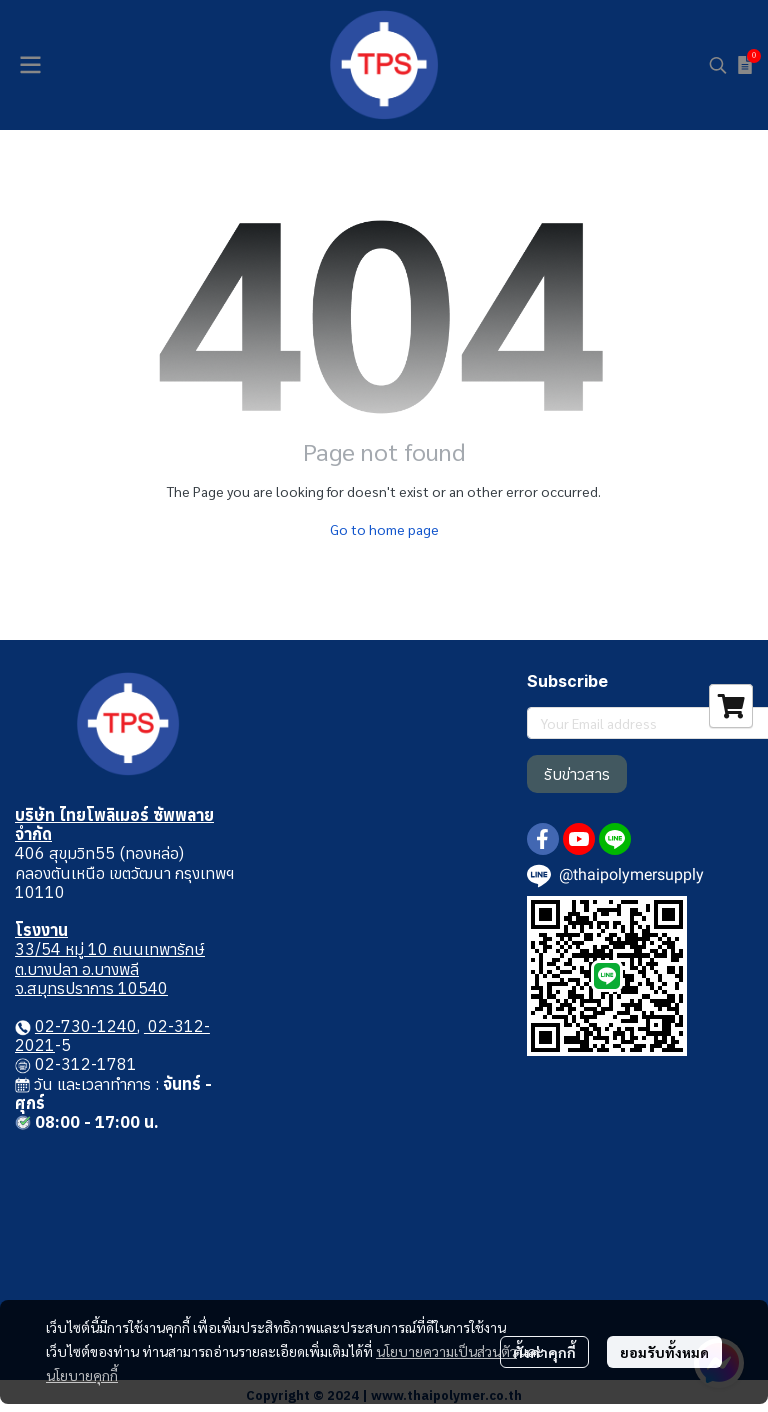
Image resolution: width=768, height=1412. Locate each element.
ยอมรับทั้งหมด (664, 1352)
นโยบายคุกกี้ (82, 1375)
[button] (718, 65)
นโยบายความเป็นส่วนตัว (446, 1351)
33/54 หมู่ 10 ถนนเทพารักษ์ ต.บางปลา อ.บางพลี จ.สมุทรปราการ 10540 (110, 968)
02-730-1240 (86, 1026)
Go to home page (384, 529)
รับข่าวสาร (577, 774)
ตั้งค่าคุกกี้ (544, 1352)
